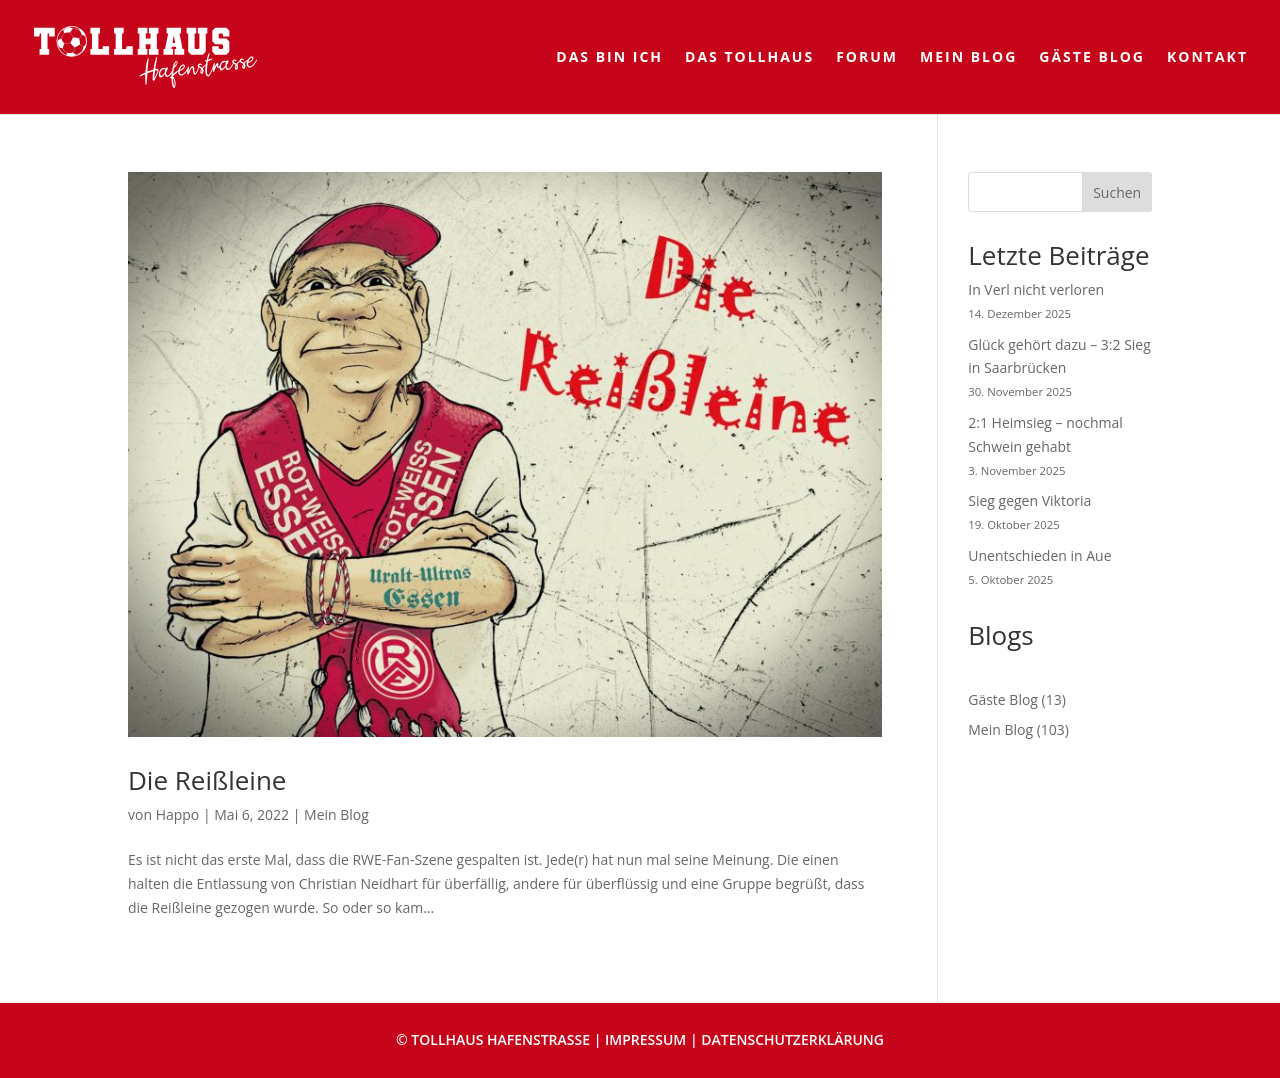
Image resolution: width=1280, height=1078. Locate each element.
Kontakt (1207, 58)
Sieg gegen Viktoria (1029, 500)
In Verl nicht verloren (1036, 289)
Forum (867, 58)
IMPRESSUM (645, 1039)
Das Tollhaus (749, 58)
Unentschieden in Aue (1039, 555)
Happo (178, 814)
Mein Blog (968, 58)
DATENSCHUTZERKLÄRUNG (792, 1039)
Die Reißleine (207, 780)
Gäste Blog (1092, 58)
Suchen (1117, 192)
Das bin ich (609, 58)
